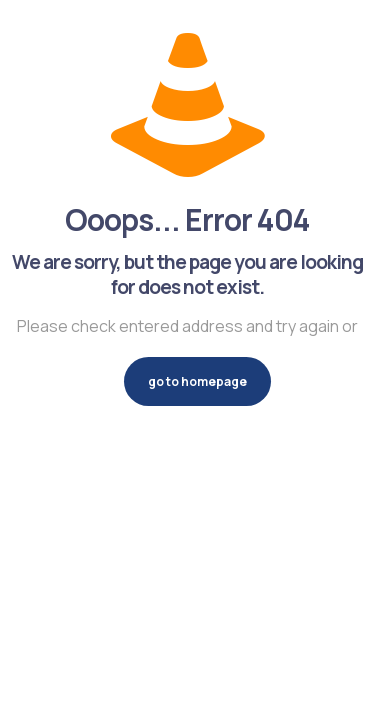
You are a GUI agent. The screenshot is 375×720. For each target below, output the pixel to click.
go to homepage (197, 381)
